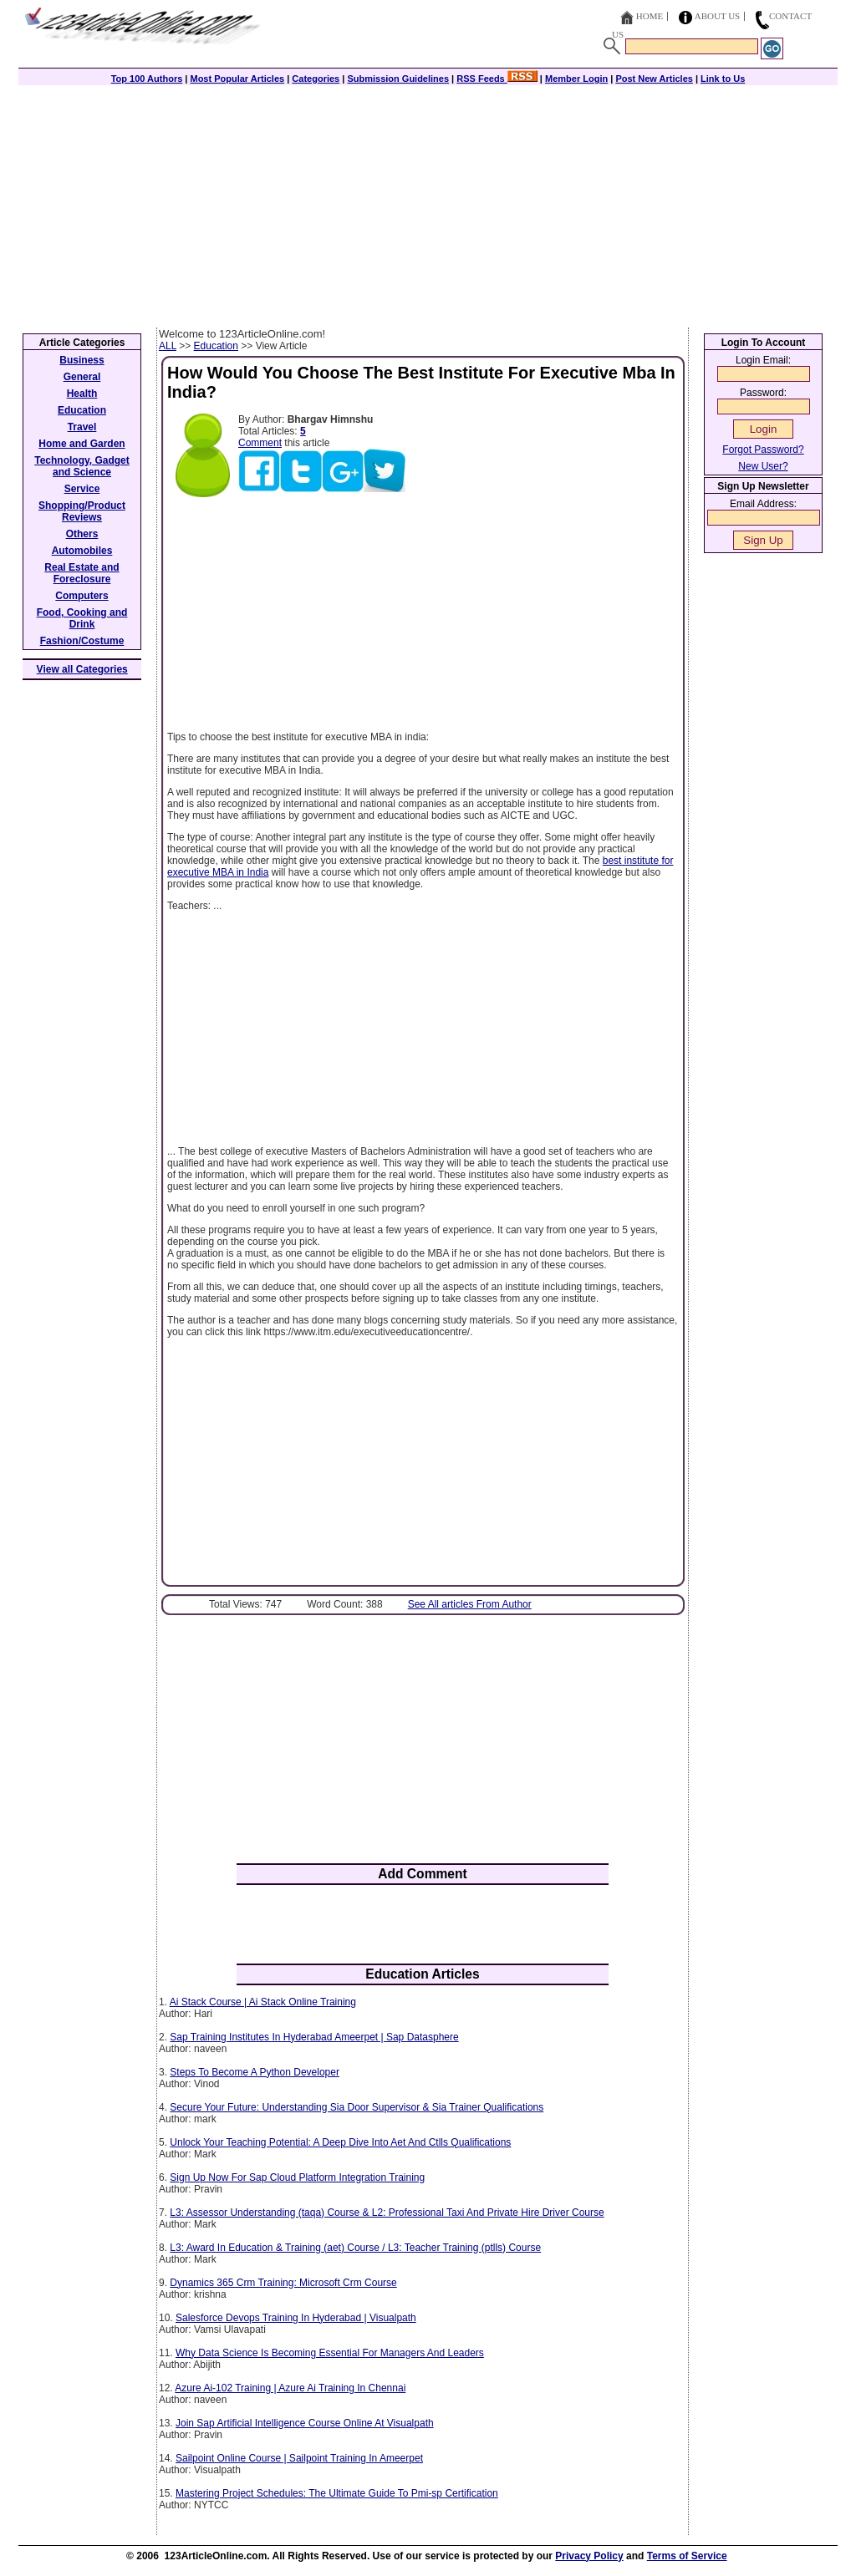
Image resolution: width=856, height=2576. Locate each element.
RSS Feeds (497, 79)
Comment (260, 443)
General (82, 377)
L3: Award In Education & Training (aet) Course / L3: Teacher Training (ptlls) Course (355, 2247)
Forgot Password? (762, 449)
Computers (81, 596)
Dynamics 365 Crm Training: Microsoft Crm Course (283, 2283)
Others (82, 534)
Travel (82, 427)
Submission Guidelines (398, 79)
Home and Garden (81, 444)
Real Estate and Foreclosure (81, 573)
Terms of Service (687, 2556)
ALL (167, 346)
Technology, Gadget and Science (82, 466)
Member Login (576, 79)
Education (216, 346)
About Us (718, 16)
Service (82, 489)
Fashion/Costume (82, 641)
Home (649, 16)
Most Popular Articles (237, 79)
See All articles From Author (470, 1604)
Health (82, 393)
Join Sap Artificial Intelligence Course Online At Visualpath (305, 2423)
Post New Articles (654, 79)
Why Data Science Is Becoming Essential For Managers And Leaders (330, 2353)
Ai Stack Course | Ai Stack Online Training (263, 2002)
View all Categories (82, 669)
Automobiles (82, 550)
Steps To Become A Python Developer (254, 2072)
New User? (762, 466)
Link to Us (723, 79)
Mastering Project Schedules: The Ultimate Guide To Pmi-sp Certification (337, 2493)
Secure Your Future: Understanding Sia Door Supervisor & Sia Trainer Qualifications (356, 2107)
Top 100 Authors (147, 79)
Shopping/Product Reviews (81, 511)
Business (81, 360)
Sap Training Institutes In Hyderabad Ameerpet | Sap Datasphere (314, 2037)
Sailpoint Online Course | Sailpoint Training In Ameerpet (299, 2458)
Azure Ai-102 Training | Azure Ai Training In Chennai (290, 2388)
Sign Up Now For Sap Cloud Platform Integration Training (297, 2177)
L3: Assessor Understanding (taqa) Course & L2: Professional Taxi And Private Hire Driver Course (387, 2212)
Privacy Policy (589, 2556)
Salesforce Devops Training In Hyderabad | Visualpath (296, 2318)
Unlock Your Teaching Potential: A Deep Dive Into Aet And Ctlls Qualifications (340, 2142)
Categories (315, 79)
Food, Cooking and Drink (82, 618)
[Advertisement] (428, 202)
